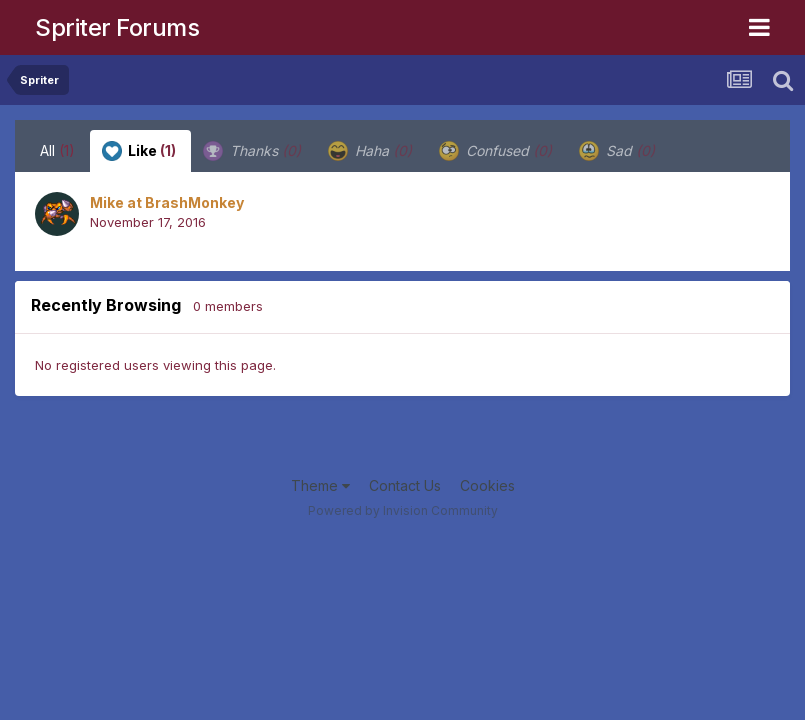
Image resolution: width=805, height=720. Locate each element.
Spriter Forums (117, 27)
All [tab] (57, 150)
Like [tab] (139, 151)
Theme (320, 485)
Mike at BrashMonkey (167, 202)
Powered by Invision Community (403, 510)
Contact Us (405, 485)
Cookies (487, 485)
